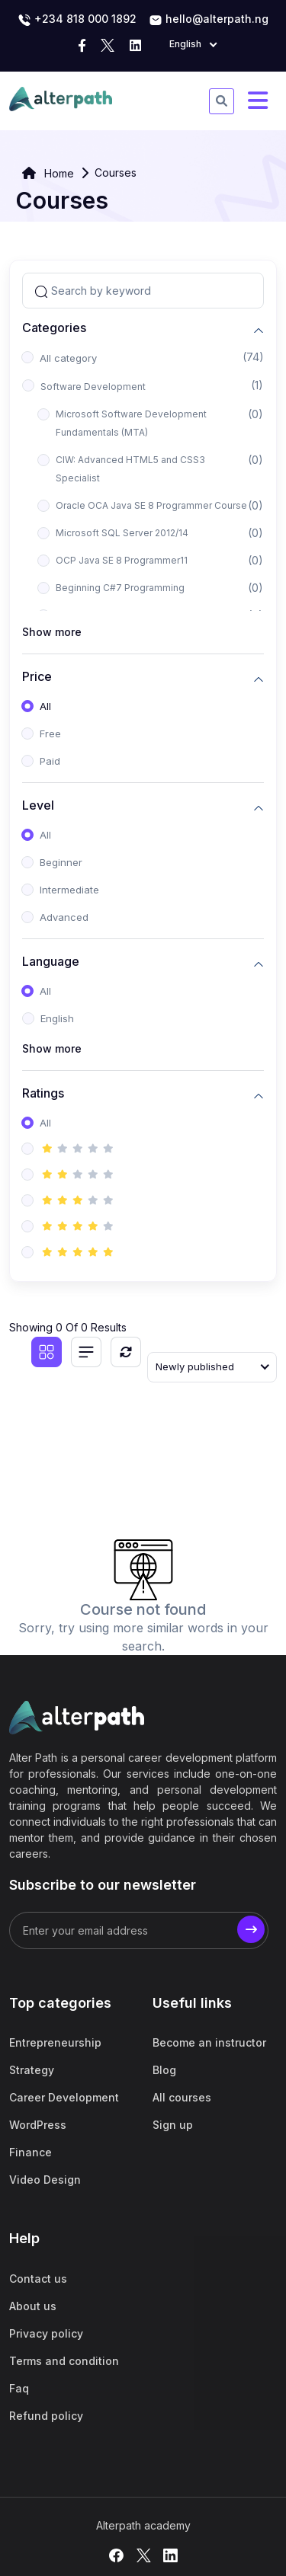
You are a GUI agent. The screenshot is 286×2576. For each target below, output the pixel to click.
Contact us (38, 2278)
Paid (50, 761)
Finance (30, 2152)
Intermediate (69, 890)
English (57, 1018)
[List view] (86, 1352)
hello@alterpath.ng (208, 19)
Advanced (64, 917)
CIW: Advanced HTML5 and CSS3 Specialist (130, 469)
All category (68, 358)
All (45, 706)
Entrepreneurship (55, 2042)
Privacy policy (46, 2333)
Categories (54, 328)
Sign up (173, 2124)
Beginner (61, 862)
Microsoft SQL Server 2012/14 (122, 533)
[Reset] (126, 1352)
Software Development (93, 386)
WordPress (37, 2124)
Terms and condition (64, 2360)
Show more (52, 631)
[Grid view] (46, 1352)
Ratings (43, 1093)
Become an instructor (209, 2042)
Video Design (45, 2179)
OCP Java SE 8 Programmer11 (122, 560)
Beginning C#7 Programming (120, 587)
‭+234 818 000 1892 (77, 19)
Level (38, 805)
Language (50, 961)
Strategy (31, 2069)
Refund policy (46, 2415)
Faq (19, 2388)
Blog (164, 2069)
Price (37, 677)
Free (50, 733)
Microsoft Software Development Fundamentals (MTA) (131, 423)
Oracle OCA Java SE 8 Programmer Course (151, 505)
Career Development (64, 2097)
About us (32, 2306)
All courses (182, 2097)
